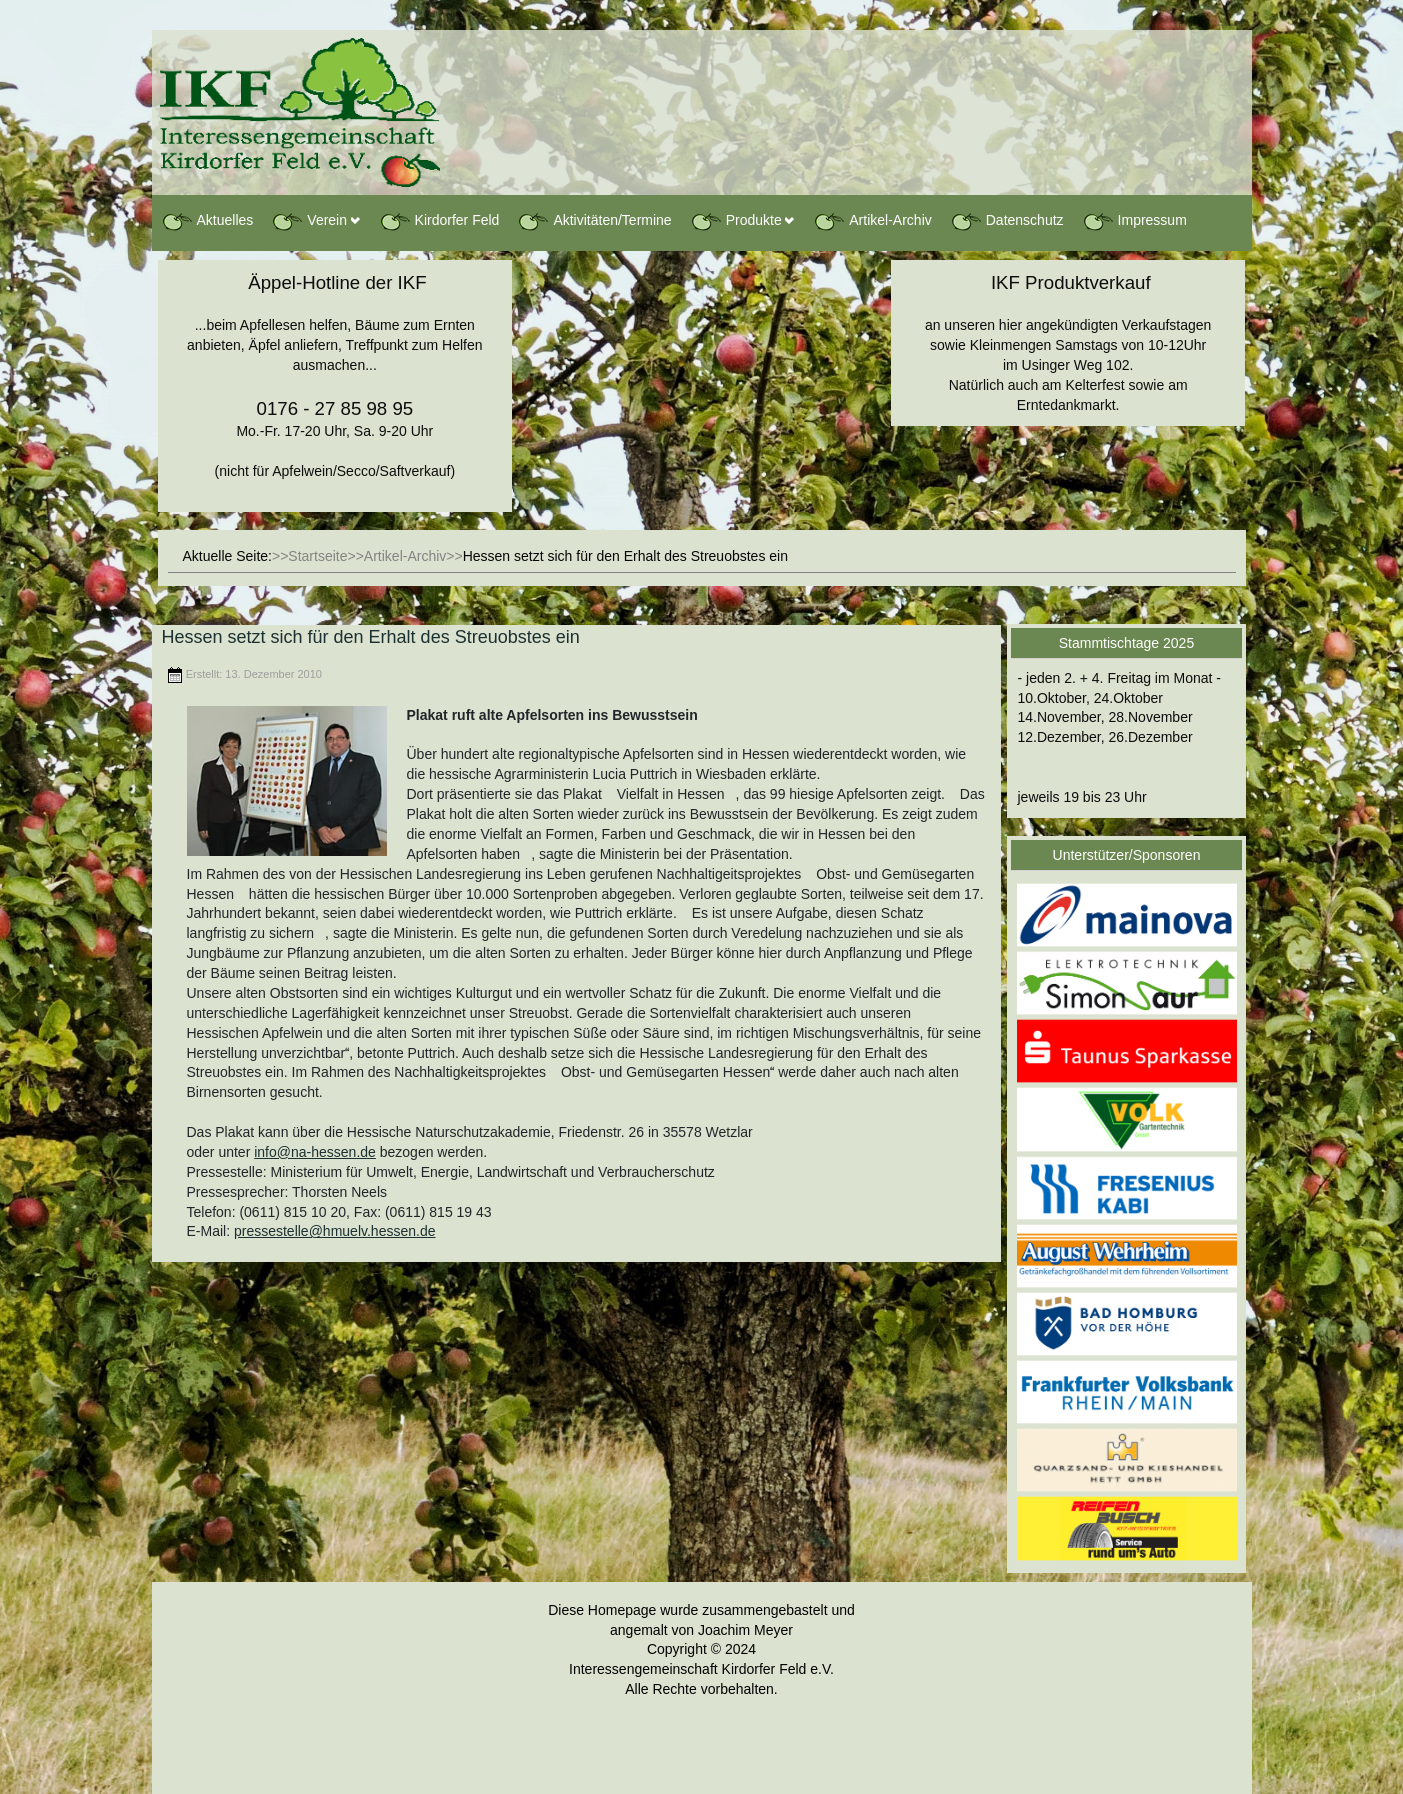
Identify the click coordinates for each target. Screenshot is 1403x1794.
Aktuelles (207, 221)
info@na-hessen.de (315, 1152)
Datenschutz (1007, 221)
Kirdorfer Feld (439, 221)
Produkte (736, 221)
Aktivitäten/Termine (594, 221)
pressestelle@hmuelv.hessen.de (335, 1231)
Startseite (317, 556)
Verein (309, 221)
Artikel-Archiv (872, 221)
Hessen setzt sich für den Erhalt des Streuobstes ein (371, 637)
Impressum (1134, 221)
